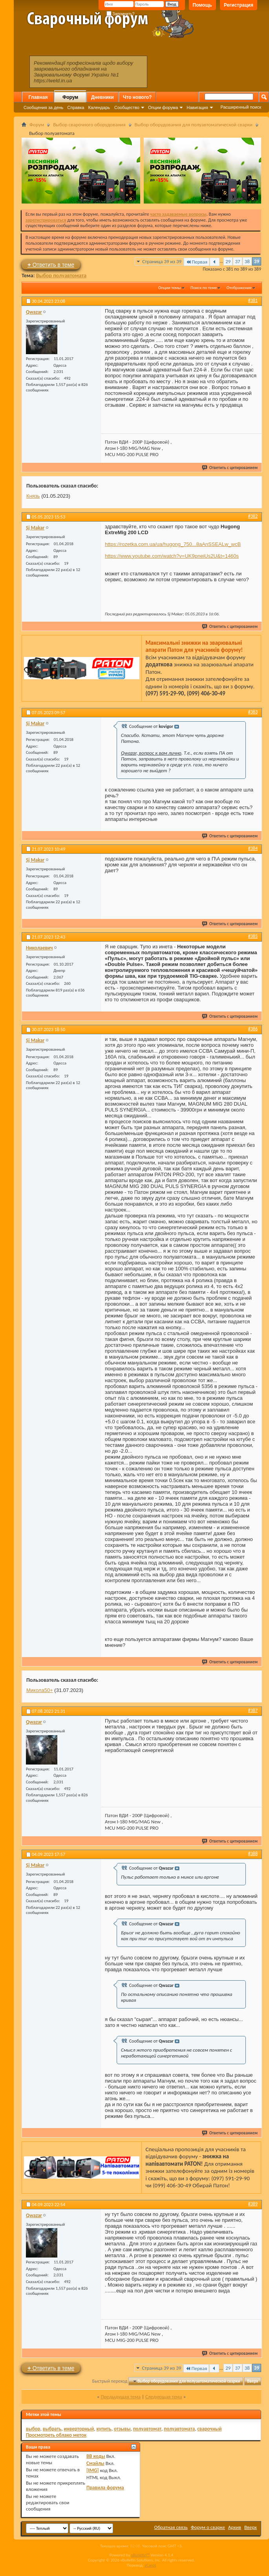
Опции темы (169, 287)
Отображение (239, 287)
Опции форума (163, 107)
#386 (253, 1028)
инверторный (79, 2429)
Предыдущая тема (121, 2397)
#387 (253, 1710)
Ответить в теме (50, 264)
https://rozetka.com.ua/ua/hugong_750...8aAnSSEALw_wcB (173, 544)
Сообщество (126, 107)
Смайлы (95, 2463)
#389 (253, 2204)
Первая (196, 262)
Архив (234, 2527)
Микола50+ (39, 1690)
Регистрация (238, 5)
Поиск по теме (203, 287)
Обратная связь (171, 2527)
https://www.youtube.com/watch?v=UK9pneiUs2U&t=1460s (172, 556)
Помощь (202, 5)
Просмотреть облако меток (56, 2435)
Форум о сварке (208, 2527)
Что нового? (137, 97)
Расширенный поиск (240, 107)
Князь (33, 496)
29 (228, 261)
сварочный (209, 2429)
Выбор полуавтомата (61, 275)
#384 (253, 848)
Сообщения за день (43, 107)
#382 (253, 516)
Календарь (99, 107)
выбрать (52, 2429)
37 (237, 261)
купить (103, 2429)
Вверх (252, 2381)
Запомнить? (120, 14)
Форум (70, 97)
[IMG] (92, 2470)
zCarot (150, 2565)
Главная (38, 97)
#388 (253, 1853)
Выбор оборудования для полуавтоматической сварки (194, 124)
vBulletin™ (140, 2555)
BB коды (95, 2456)
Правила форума (105, 2487)
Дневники (102, 97)
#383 (253, 712)
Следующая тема (163, 2397)
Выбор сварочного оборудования (89, 124)
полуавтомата (179, 2429)
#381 (253, 300)
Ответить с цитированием (230, 467)
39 (256, 261)
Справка (75, 107)
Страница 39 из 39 (161, 261)
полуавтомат (147, 2429)
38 (247, 261)
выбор (33, 2429)
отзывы (122, 2429)
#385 (253, 936)
